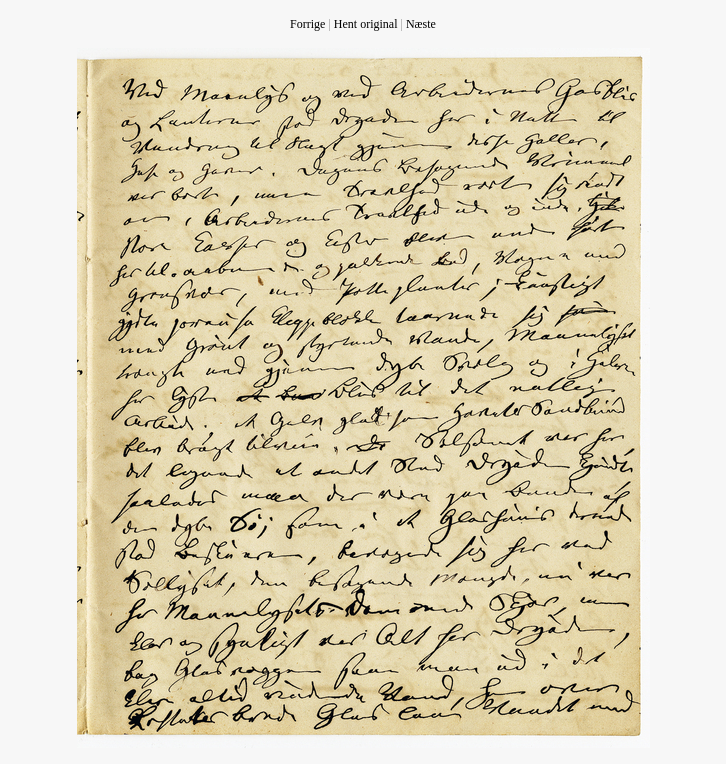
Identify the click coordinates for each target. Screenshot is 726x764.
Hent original (366, 24)
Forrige (307, 24)
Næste (421, 24)
